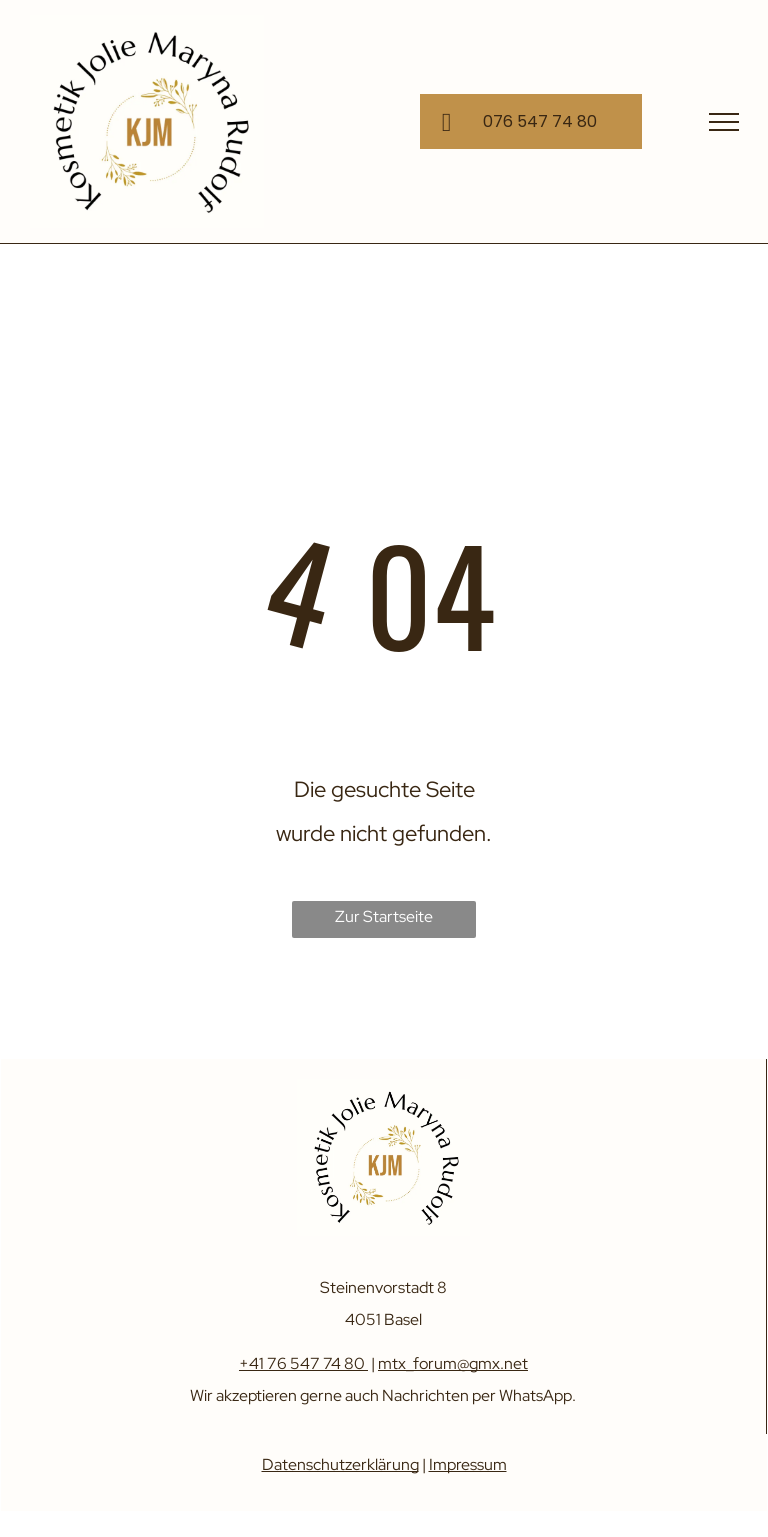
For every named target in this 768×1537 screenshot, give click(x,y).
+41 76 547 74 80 (302, 1363)
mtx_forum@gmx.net (453, 1363)
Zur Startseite (384, 916)
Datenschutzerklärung (340, 1464)
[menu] (724, 122)
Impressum (468, 1464)
